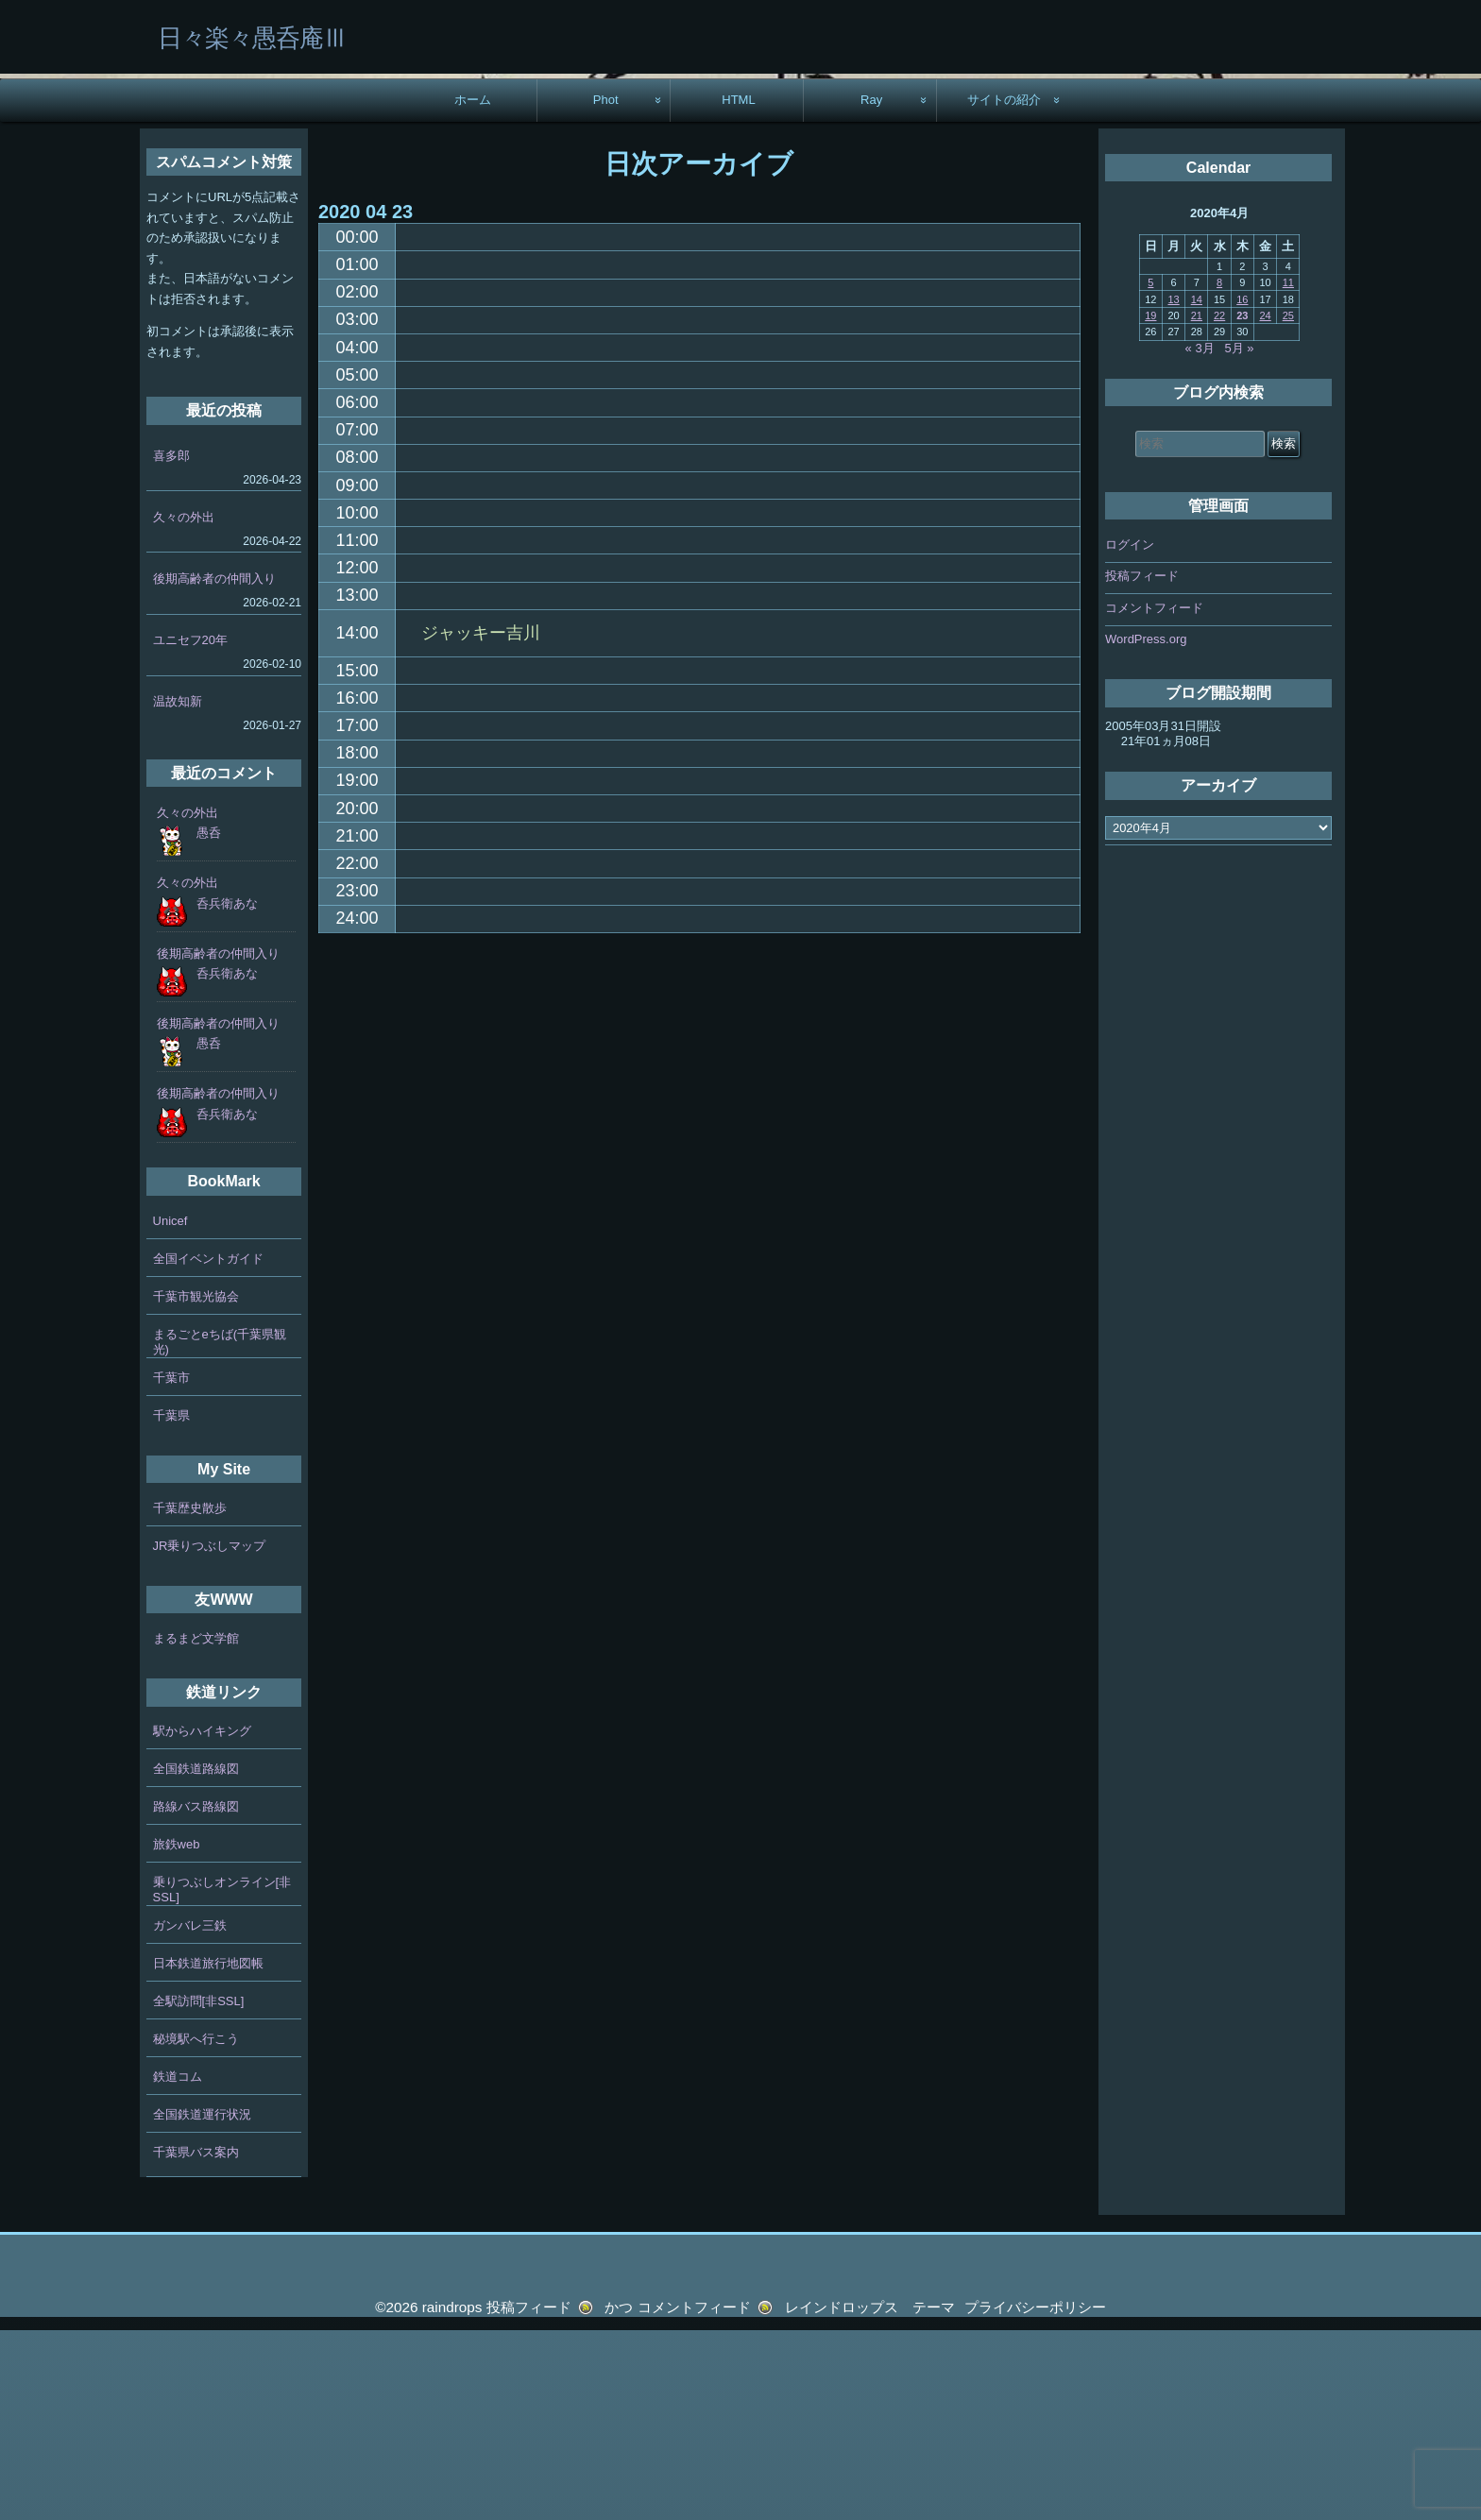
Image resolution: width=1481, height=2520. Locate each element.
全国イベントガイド (208, 1448)
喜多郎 (171, 646)
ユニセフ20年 (190, 830)
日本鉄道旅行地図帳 (208, 2153)
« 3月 (1200, 538)
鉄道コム (177, 2266)
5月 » (1239, 538)
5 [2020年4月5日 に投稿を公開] (1150, 472)
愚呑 (208, 1022)
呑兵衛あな (227, 1093)
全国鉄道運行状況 (202, 2304)
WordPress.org (1145, 829)
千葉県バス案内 (196, 2342)
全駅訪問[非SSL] (199, 2191)
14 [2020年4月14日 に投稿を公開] (1196, 489)
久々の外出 (183, 707)
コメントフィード (1154, 798)
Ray (871, 289)
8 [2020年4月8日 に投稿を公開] (1219, 472)
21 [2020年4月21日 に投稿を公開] (1196, 505)
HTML (739, 289)
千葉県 (171, 1605)
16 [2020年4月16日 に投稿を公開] (1242, 489)
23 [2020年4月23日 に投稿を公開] (1242, 505)
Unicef (170, 1411)
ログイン (1129, 734)
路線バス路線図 (196, 1996)
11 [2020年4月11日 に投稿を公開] (1288, 472)
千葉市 (171, 1567)
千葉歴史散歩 (190, 1698)
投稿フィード (1142, 765)
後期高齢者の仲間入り (214, 768)
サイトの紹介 (1004, 289)
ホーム (472, 289)
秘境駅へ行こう (196, 2229)
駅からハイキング (202, 1921)
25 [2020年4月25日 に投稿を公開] (1288, 505)
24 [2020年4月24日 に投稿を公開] (1264, 505)
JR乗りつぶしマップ (209, 1735)
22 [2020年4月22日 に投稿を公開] (1219, 505)
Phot (606, 289)
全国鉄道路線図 (196, 1958)
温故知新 (177, 891)
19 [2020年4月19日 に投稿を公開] (1150, 505)
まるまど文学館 (196, 1828)
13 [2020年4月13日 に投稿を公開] (1173, 489)
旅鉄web (176, 2034)
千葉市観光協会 (196, 1486)
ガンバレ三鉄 (190, 2115)
